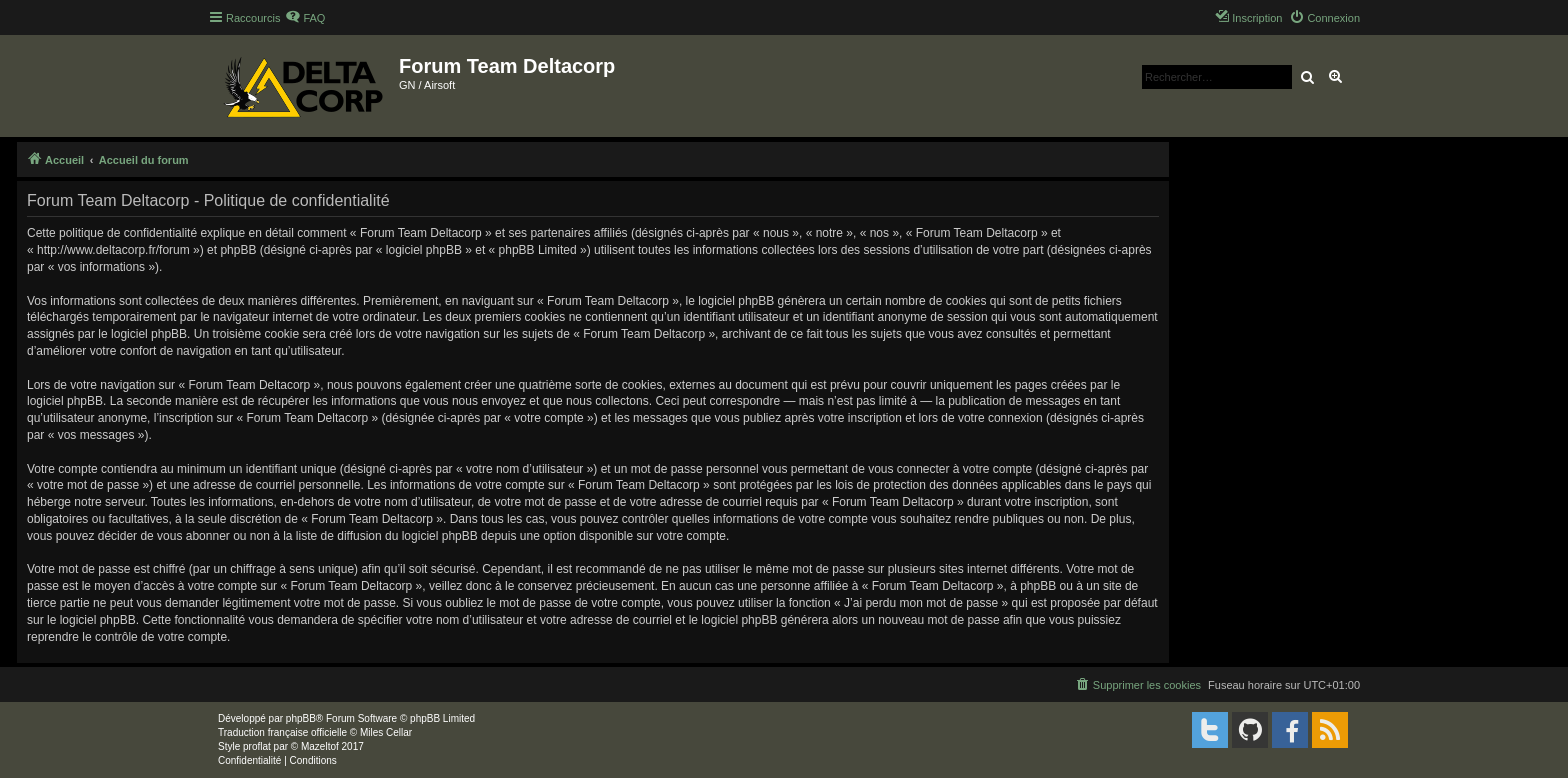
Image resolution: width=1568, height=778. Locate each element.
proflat (257, 746)
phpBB (301, 718)
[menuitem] (305, 18)
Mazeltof (320, 746)
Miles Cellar (386, 732)
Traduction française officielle (282, 732)
